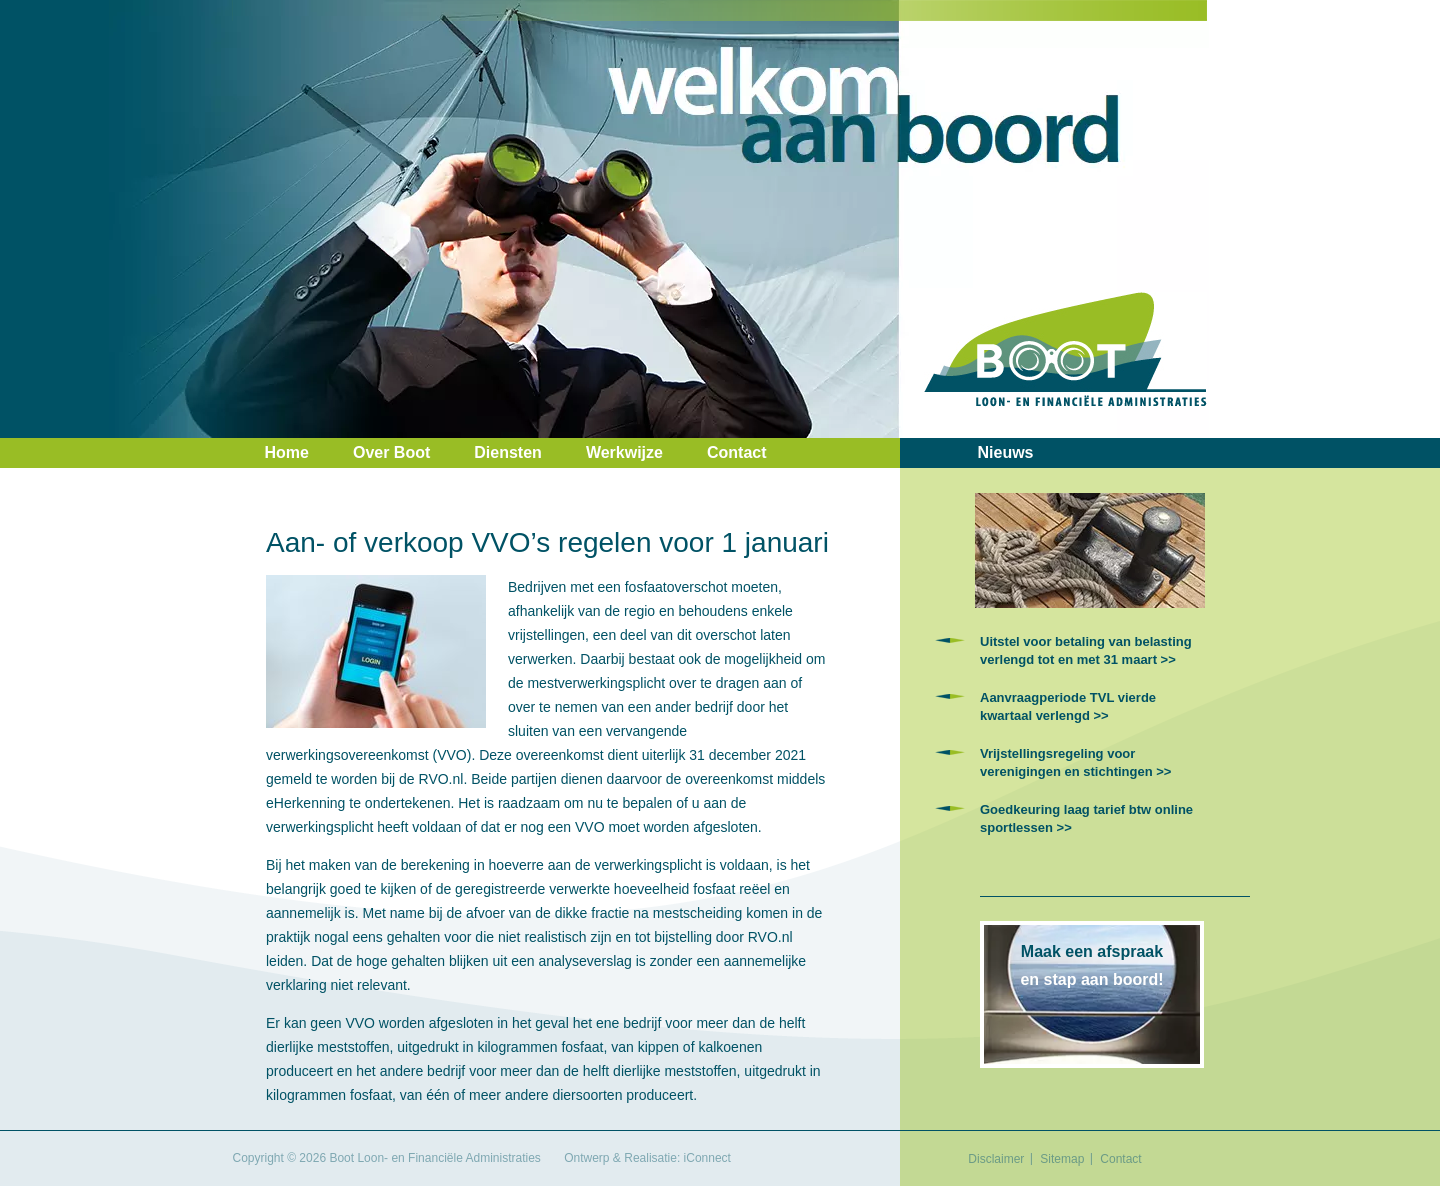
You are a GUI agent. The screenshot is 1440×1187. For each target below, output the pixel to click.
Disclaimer (996, 1159)
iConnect (707, 1158)
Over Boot (391, 452)
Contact (737, 452)
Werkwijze (624, 452)
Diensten (508, 452)
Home (287, 452)
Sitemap (1062, 1159)
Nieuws (1006, 452)
